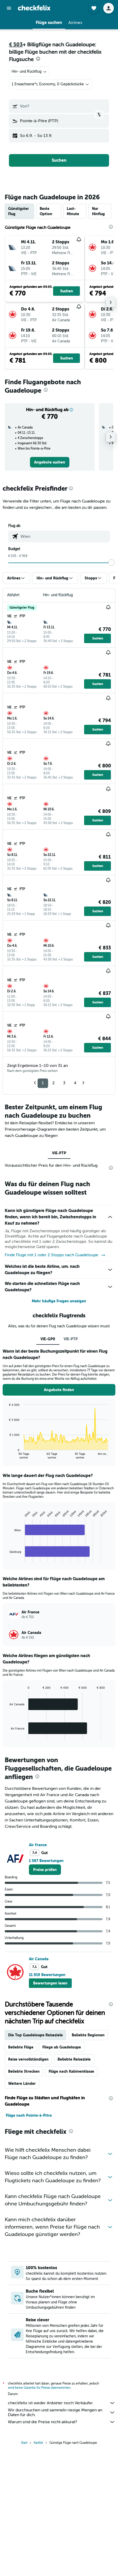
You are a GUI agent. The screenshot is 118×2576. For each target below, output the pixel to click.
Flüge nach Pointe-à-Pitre (29, 2115)
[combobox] (29, 71)
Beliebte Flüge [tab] (20, 2047)
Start (24, 2443)
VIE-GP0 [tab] (47, 1339)
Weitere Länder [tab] (22, 2083)
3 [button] (64, 1083)
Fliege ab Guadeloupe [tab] (61, 2047)
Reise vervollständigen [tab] (28, 2059)
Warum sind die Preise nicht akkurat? (61, 2422)
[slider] (111, 562)
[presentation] (38, 58)
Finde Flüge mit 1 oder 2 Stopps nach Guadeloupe (55, 1255)
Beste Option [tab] (46, 211)
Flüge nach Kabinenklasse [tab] (71, 2071)
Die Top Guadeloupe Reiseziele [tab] (35, 2035)
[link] (49, 462)
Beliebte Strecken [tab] (24, 2071)
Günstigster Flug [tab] (18, 211)
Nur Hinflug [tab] (98, 211)
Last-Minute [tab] (73, 211)
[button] (9, 8)
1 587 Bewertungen (46, 1861)
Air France (38, 1845)
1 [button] (43, 1083)
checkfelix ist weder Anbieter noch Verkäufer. (61, 2403)
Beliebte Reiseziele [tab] (74, 2059)
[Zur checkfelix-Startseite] (34, 8)
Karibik (38, 2443)
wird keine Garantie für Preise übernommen (39, 2388)
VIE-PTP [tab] (59, 1153)
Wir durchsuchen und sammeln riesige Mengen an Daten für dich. (61, 2412)
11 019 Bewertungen (47, 1975)
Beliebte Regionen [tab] (88, 2035)
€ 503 (16, 45)
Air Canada (39, 1959)
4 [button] (75, 1083)
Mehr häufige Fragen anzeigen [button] (59, 1301)
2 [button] (53, 1083)
